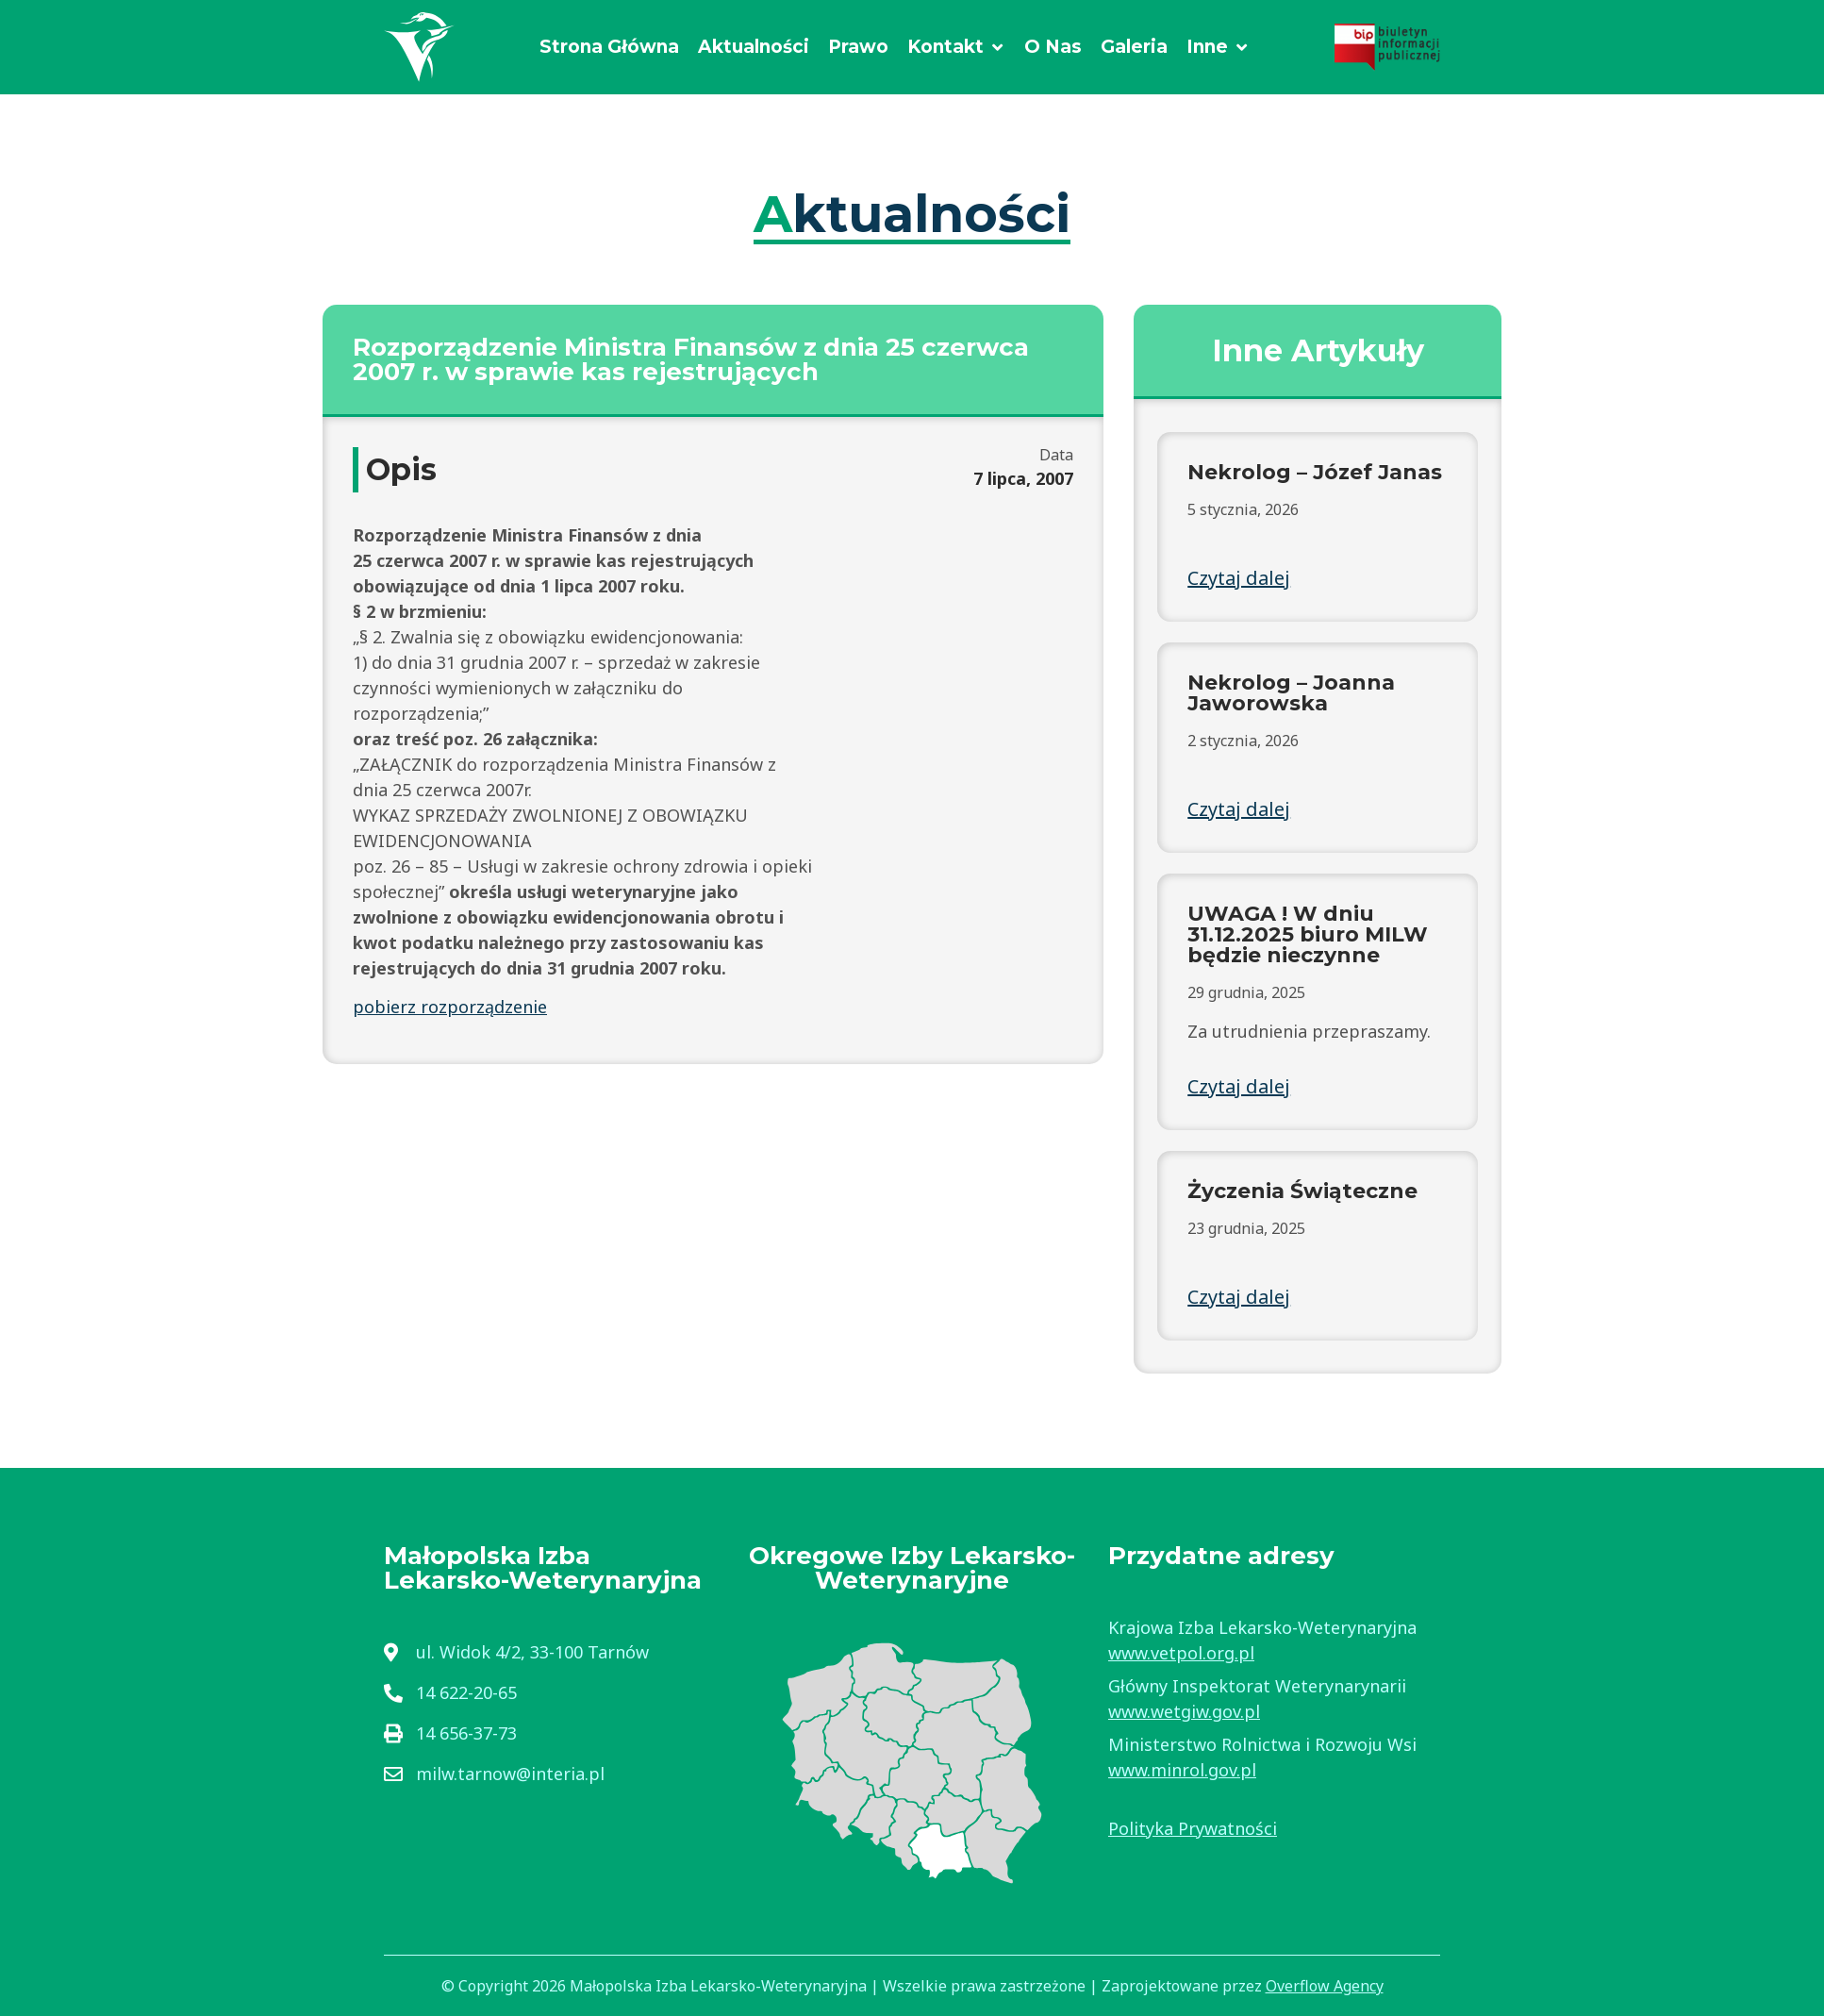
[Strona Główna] (609, 47)
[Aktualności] (753, 47)
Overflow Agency (1325, 1985)
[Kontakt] (956, 47)
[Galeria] (1134, 47)
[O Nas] (1053, 47)
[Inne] (1218, 47)
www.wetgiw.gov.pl (1184, 1711)
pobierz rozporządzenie (450, 1006)
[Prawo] (858, 47)
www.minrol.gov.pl (1182, 1769)
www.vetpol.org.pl (1181, 1652)
